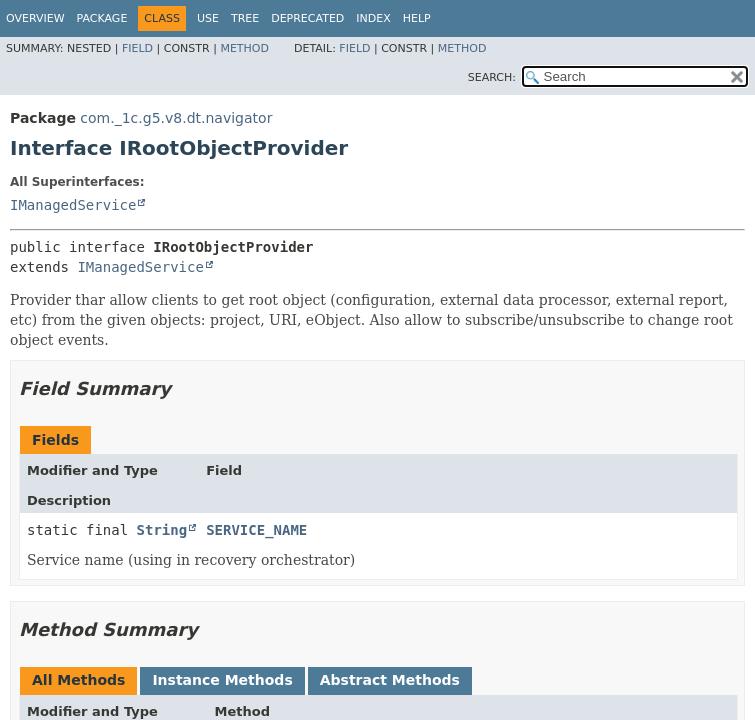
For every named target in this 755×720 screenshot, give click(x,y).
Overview (35, 18)
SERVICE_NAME (256, 530)
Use (208, 18)
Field (137, 48)
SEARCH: (492, 77)
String (162, 530)
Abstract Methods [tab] (390, 680)
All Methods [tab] (78, 680)
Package (102, 18)
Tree (245, 18)
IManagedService (73, 205)
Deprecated (307, 18)
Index (373, 18)
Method (244, 48)
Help (417, 18)
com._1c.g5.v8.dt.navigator (176, 118)
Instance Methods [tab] (222, 680)
